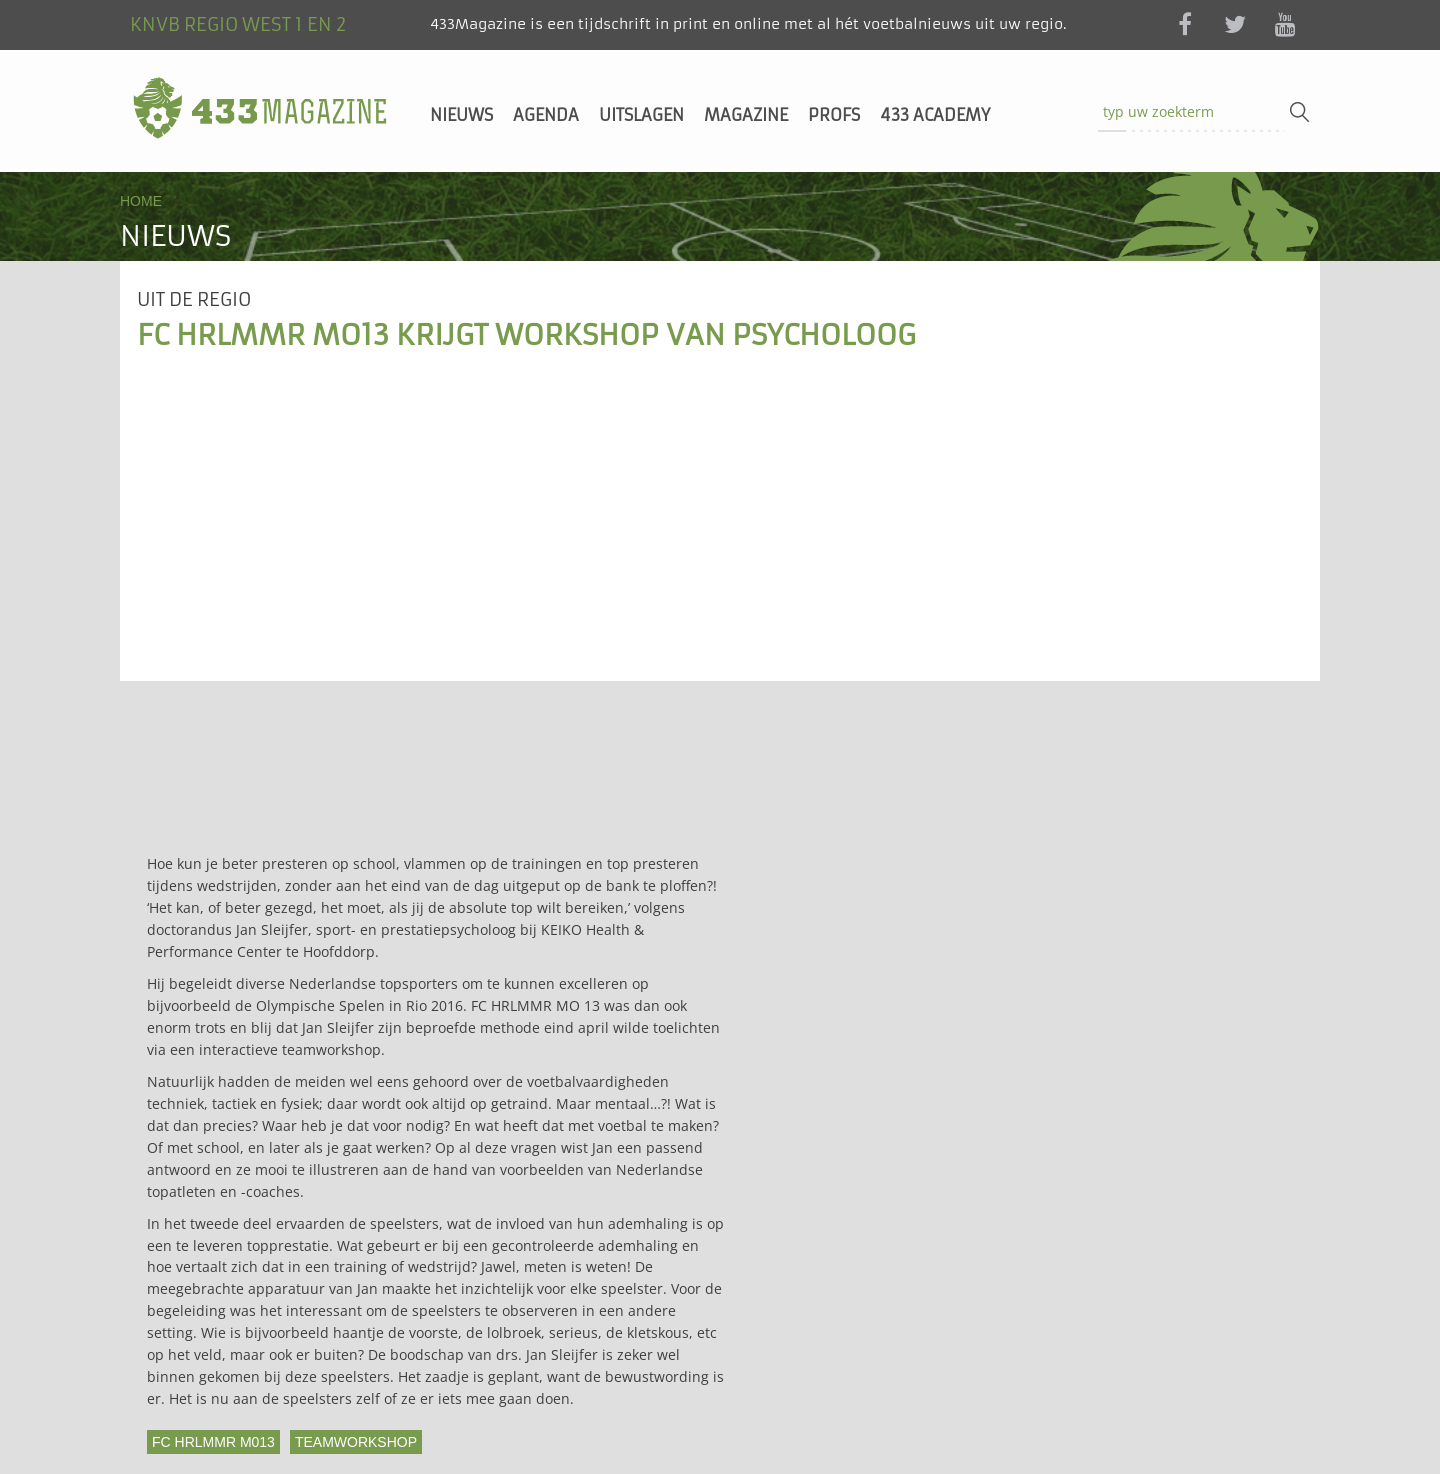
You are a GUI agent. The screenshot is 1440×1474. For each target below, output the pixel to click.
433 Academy (935, 115)
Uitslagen (641, 115)
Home (141, 201)
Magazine (746, 115)
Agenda (546, 115)
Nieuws (461, 115)
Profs (834, 115)
